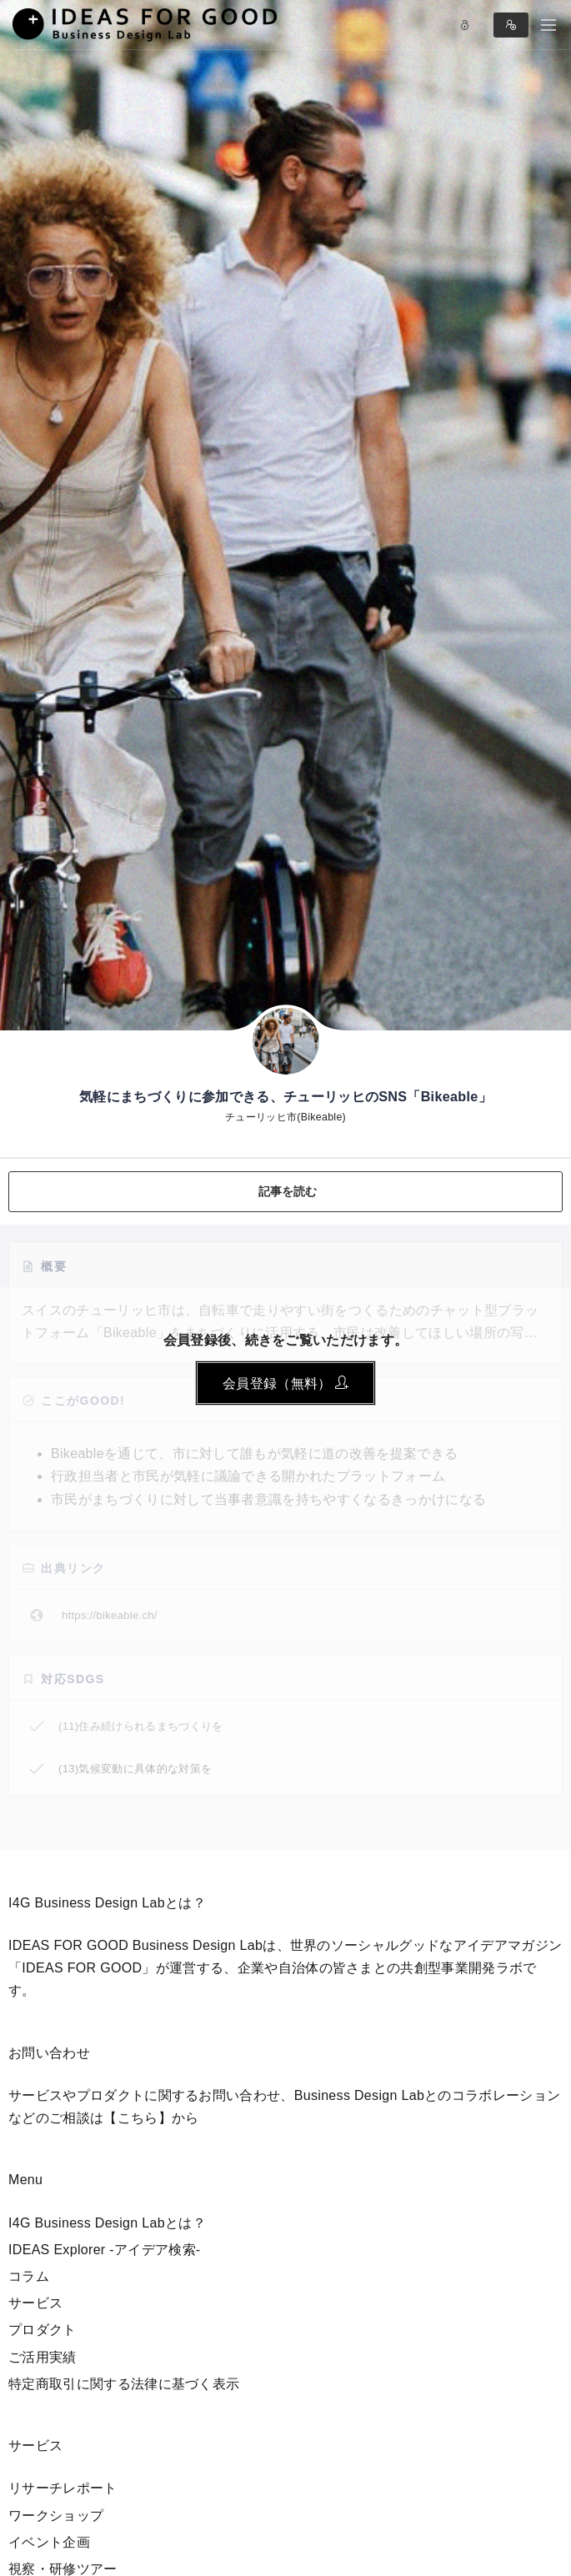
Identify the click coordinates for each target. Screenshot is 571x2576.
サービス (35, 2303)
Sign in (510, 25)
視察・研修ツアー (63, 2569)
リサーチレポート (63, 2488)
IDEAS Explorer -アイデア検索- (104, 2250)
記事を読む (288, 1191)
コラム (28, 2276)
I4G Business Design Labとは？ (107, 2223)
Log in (465, 25)
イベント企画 (49, 2542)
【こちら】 (137, 2118)
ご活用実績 (42, 2357)
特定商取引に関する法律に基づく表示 (123, 2384)
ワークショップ (55, 2515)
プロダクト (42, 2330)
